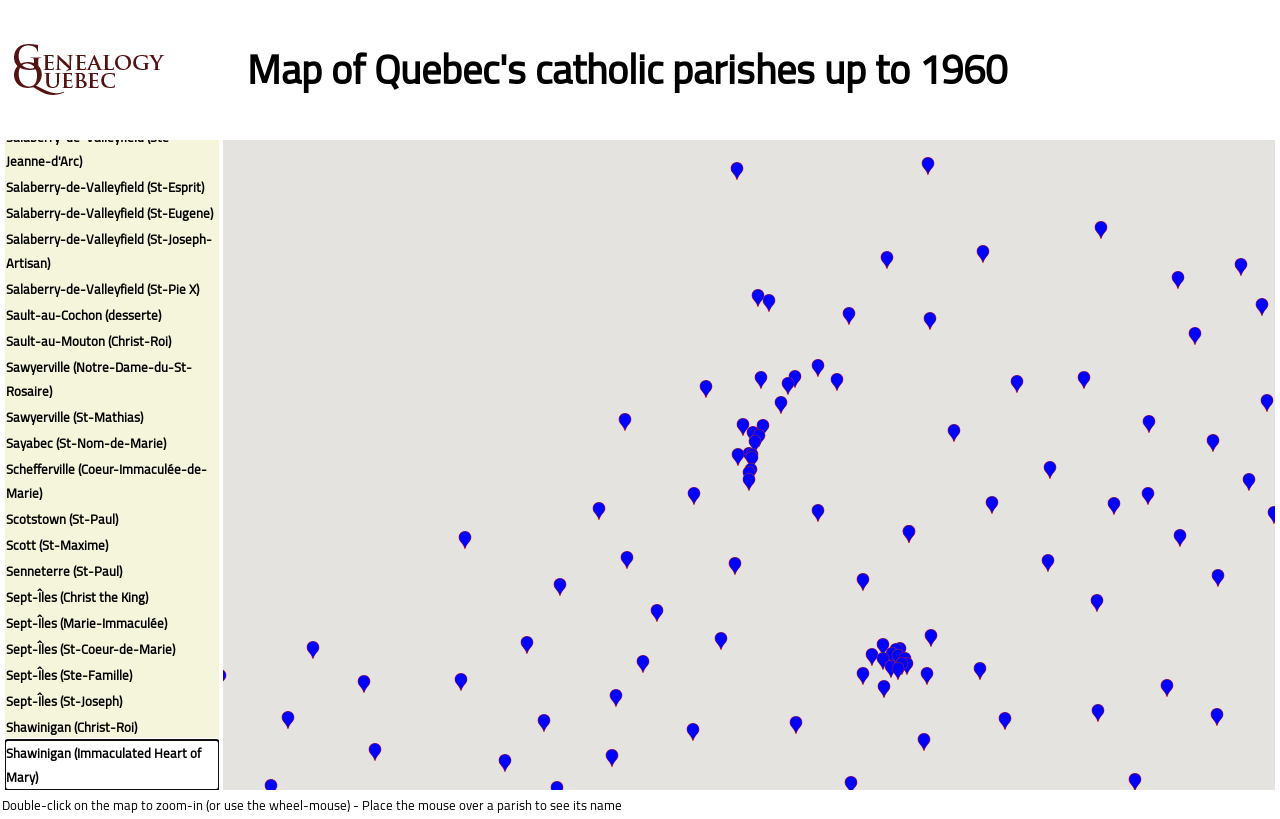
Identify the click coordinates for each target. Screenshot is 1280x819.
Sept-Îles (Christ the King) (77, 597)
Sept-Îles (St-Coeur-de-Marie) (90, 649)
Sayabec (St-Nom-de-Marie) (86, 443)
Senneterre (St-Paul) (64, 571)
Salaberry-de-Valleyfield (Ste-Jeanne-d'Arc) (90, 149)
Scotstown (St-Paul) (62, 519)
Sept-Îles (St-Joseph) (64, 701)
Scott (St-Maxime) (57, 545)
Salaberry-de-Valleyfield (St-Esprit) (105, 187)
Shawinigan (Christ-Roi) (71, 727)
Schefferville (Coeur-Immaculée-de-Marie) (106, 481)
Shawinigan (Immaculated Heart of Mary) (103, 765)
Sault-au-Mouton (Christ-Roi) (88, 341)
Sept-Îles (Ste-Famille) (69, 675)
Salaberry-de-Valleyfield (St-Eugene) (109, 213)
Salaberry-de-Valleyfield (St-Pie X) (102, 289)
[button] (738, 457)
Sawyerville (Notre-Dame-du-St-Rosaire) (99, 379)
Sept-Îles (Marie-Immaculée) (86, 623)
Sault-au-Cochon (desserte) (83, 315)
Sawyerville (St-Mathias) (74, 417)
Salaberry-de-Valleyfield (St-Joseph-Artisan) (109, 251)
